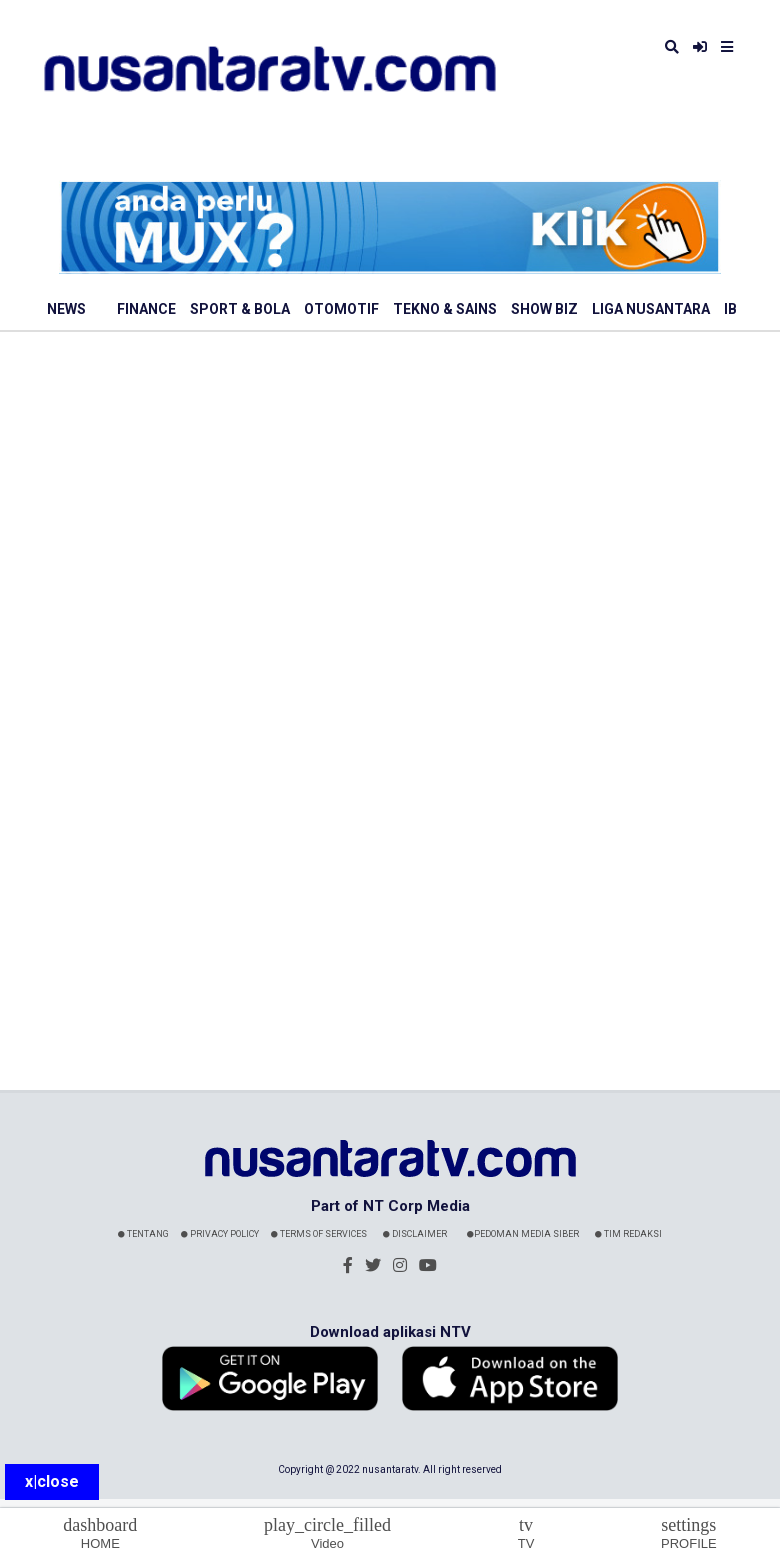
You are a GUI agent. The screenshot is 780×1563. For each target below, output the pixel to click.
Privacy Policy (220, 1234)
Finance (146, 309)
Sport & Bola (240, 309)
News (66, 309)
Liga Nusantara (651, 309)
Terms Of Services (319, 1234)
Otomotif (341, 309)
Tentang (143, 1234)
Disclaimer (415, 1234)
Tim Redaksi (628, 1234)
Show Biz (544, 309)
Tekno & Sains (445, 309)
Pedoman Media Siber (523, 1234)
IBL (734, 309)
